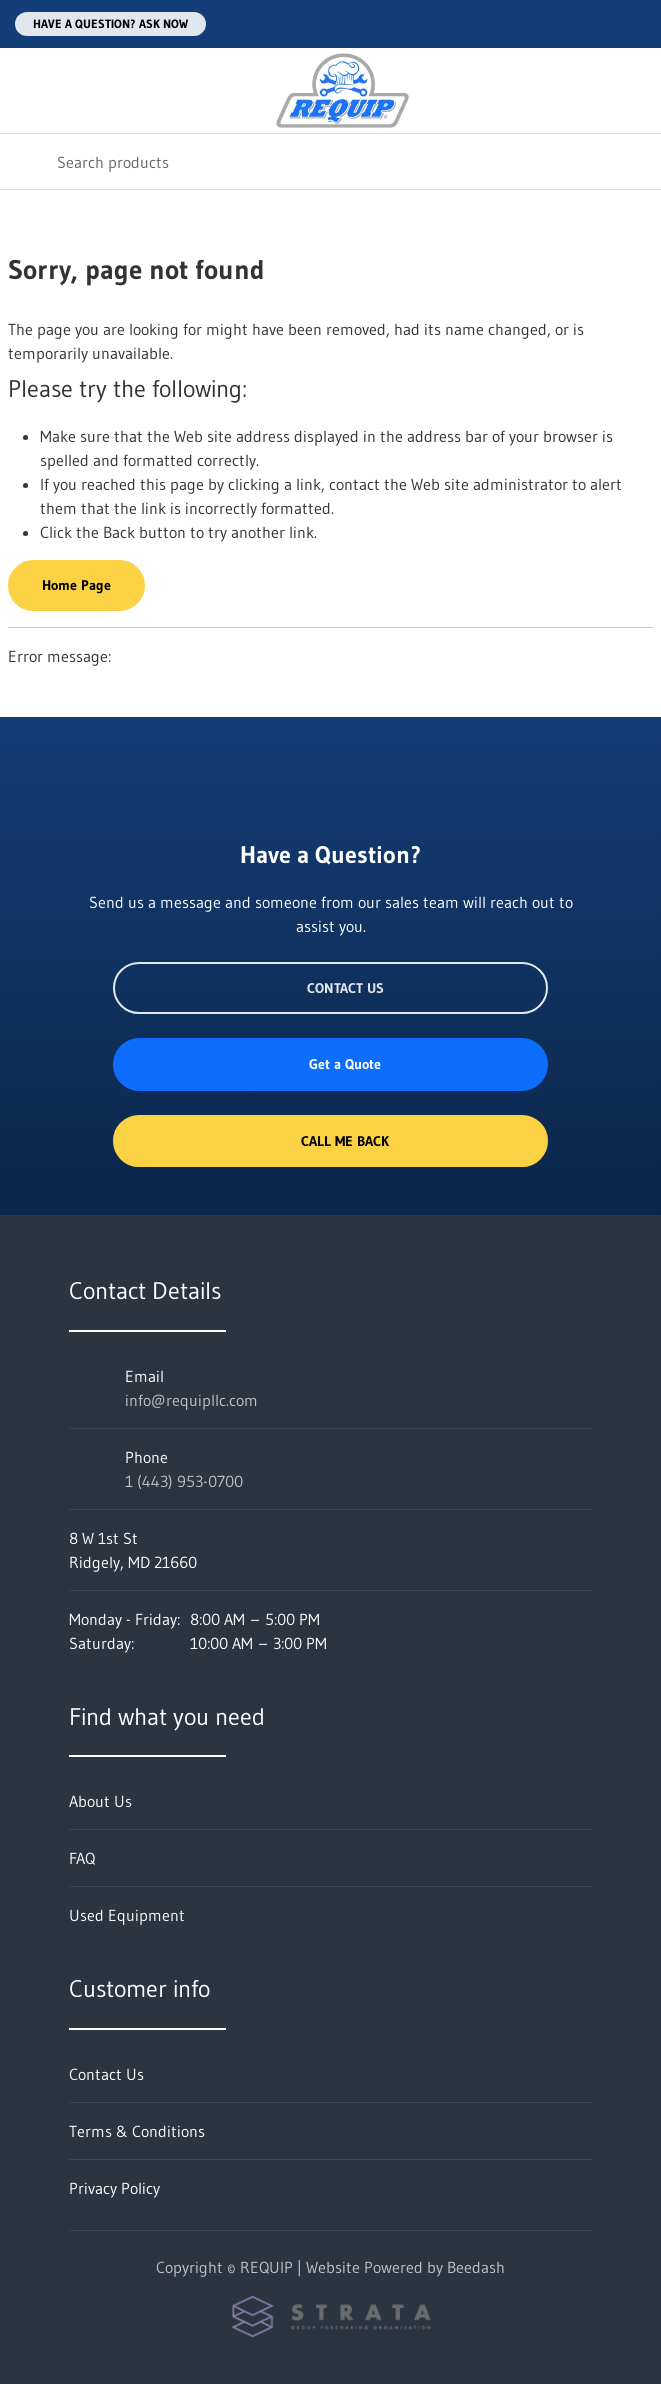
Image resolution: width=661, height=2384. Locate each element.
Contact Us (330, 988)
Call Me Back (330, 1141)
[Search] (330, 161)
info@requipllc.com (191, 1400)
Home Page (76, 585)
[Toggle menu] (28, 90)
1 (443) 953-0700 (184, 1481)
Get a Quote (330, 1064)
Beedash (476, 2267)
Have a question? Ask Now (110, 23)
